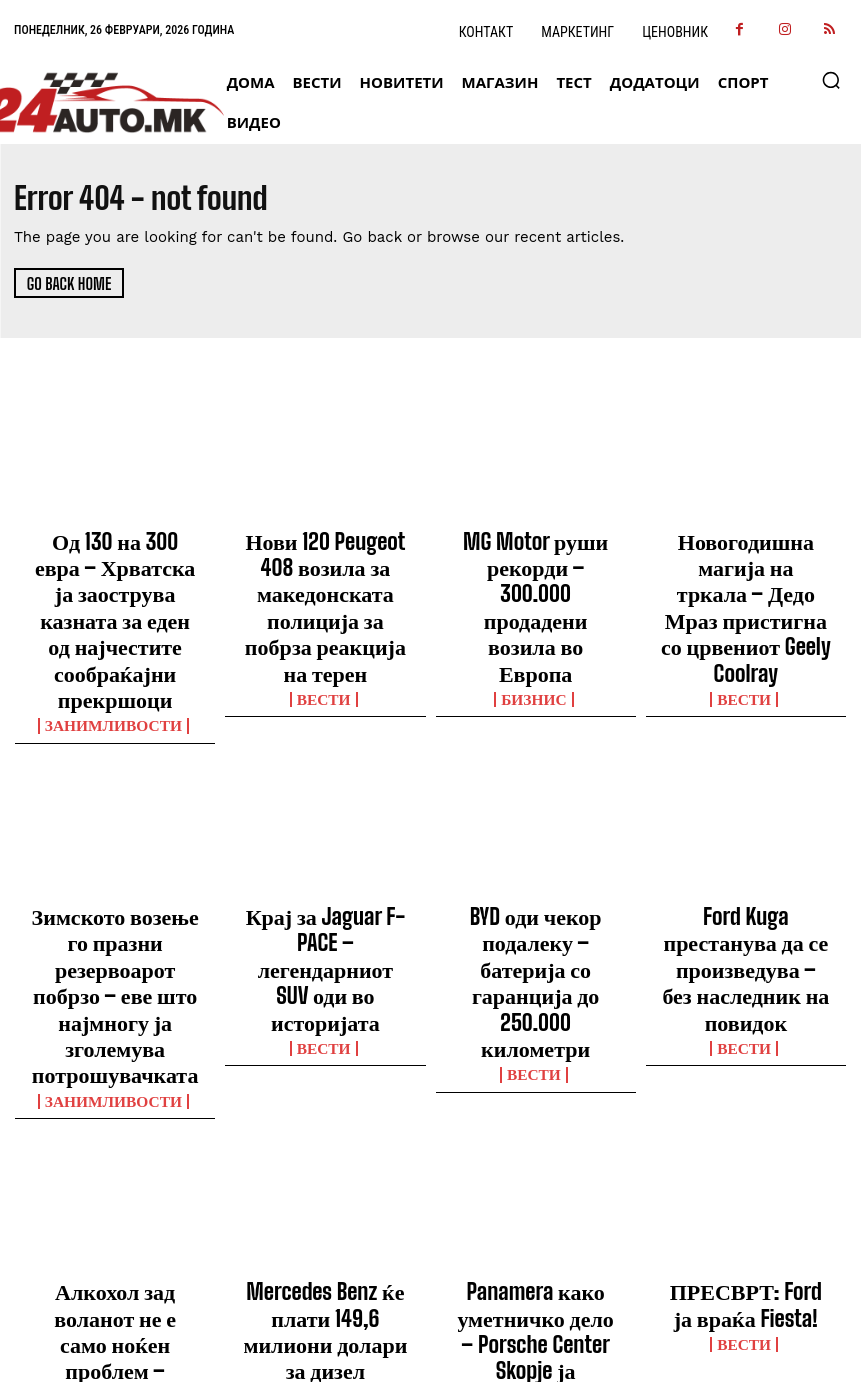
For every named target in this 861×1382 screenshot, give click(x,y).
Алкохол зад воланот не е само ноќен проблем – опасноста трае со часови (115, 1114)
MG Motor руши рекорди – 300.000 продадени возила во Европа (535, 555)
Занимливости (115, 630)
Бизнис (535, 594)
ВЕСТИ (325, 612)
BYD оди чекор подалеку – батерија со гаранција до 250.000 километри (536, 835)
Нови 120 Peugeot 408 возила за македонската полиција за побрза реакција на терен (325, 564)
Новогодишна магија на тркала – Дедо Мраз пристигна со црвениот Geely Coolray (745, 564)
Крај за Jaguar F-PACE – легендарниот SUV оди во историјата (325, 835)
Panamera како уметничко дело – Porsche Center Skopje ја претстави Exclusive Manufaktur (535, 1123)
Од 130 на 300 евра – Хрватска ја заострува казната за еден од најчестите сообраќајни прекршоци (115, 573)
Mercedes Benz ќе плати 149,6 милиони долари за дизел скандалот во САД (325, 1114)
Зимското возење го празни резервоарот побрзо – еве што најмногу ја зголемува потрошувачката (115, 853)
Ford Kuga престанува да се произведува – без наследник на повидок (745, 835)
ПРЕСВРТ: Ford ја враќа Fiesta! (745, 1105)
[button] (831, 80)
